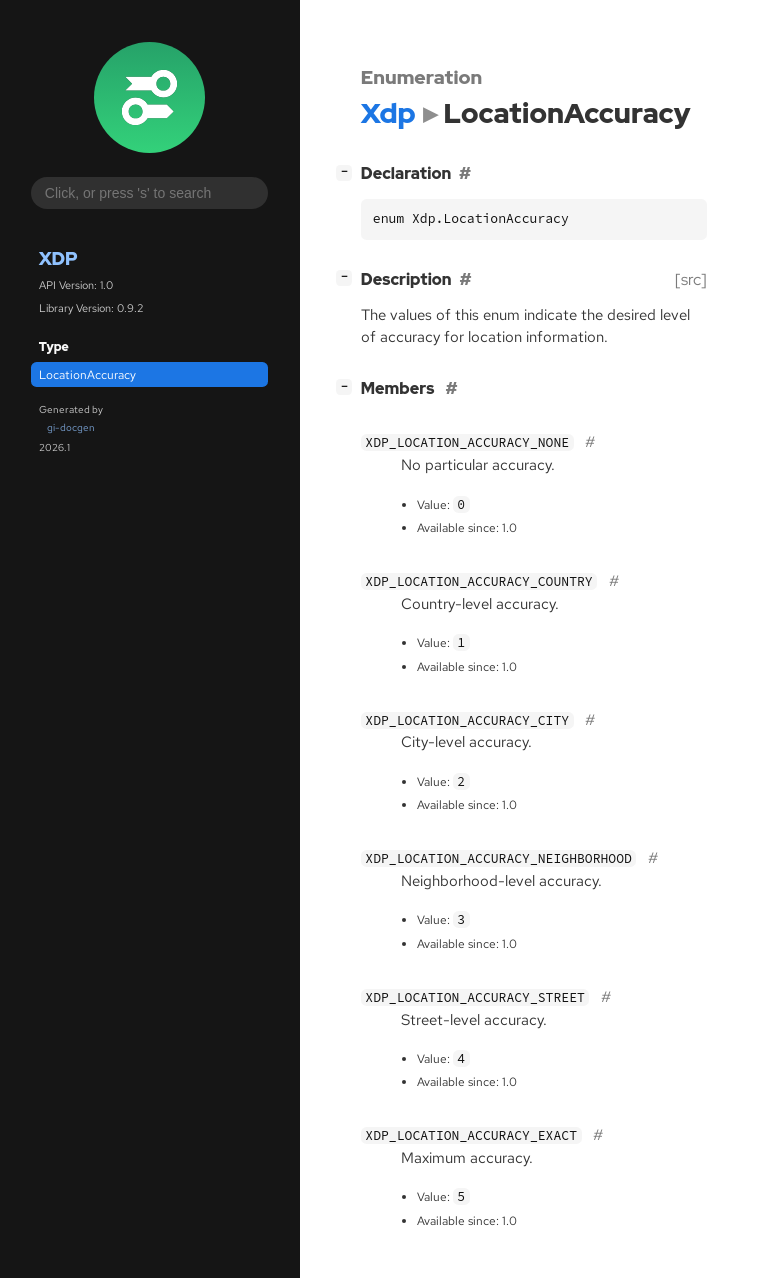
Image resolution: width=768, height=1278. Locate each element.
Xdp (58, 258)
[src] (691, 279)
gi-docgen (71, 427)
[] (348, 171)
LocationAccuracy (87, 375)
